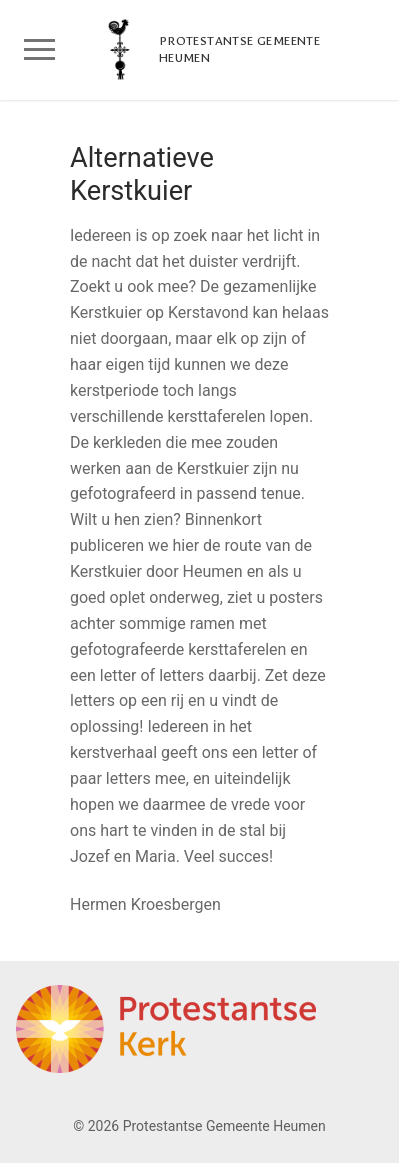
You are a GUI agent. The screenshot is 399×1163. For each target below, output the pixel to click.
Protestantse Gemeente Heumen (239, 49)
